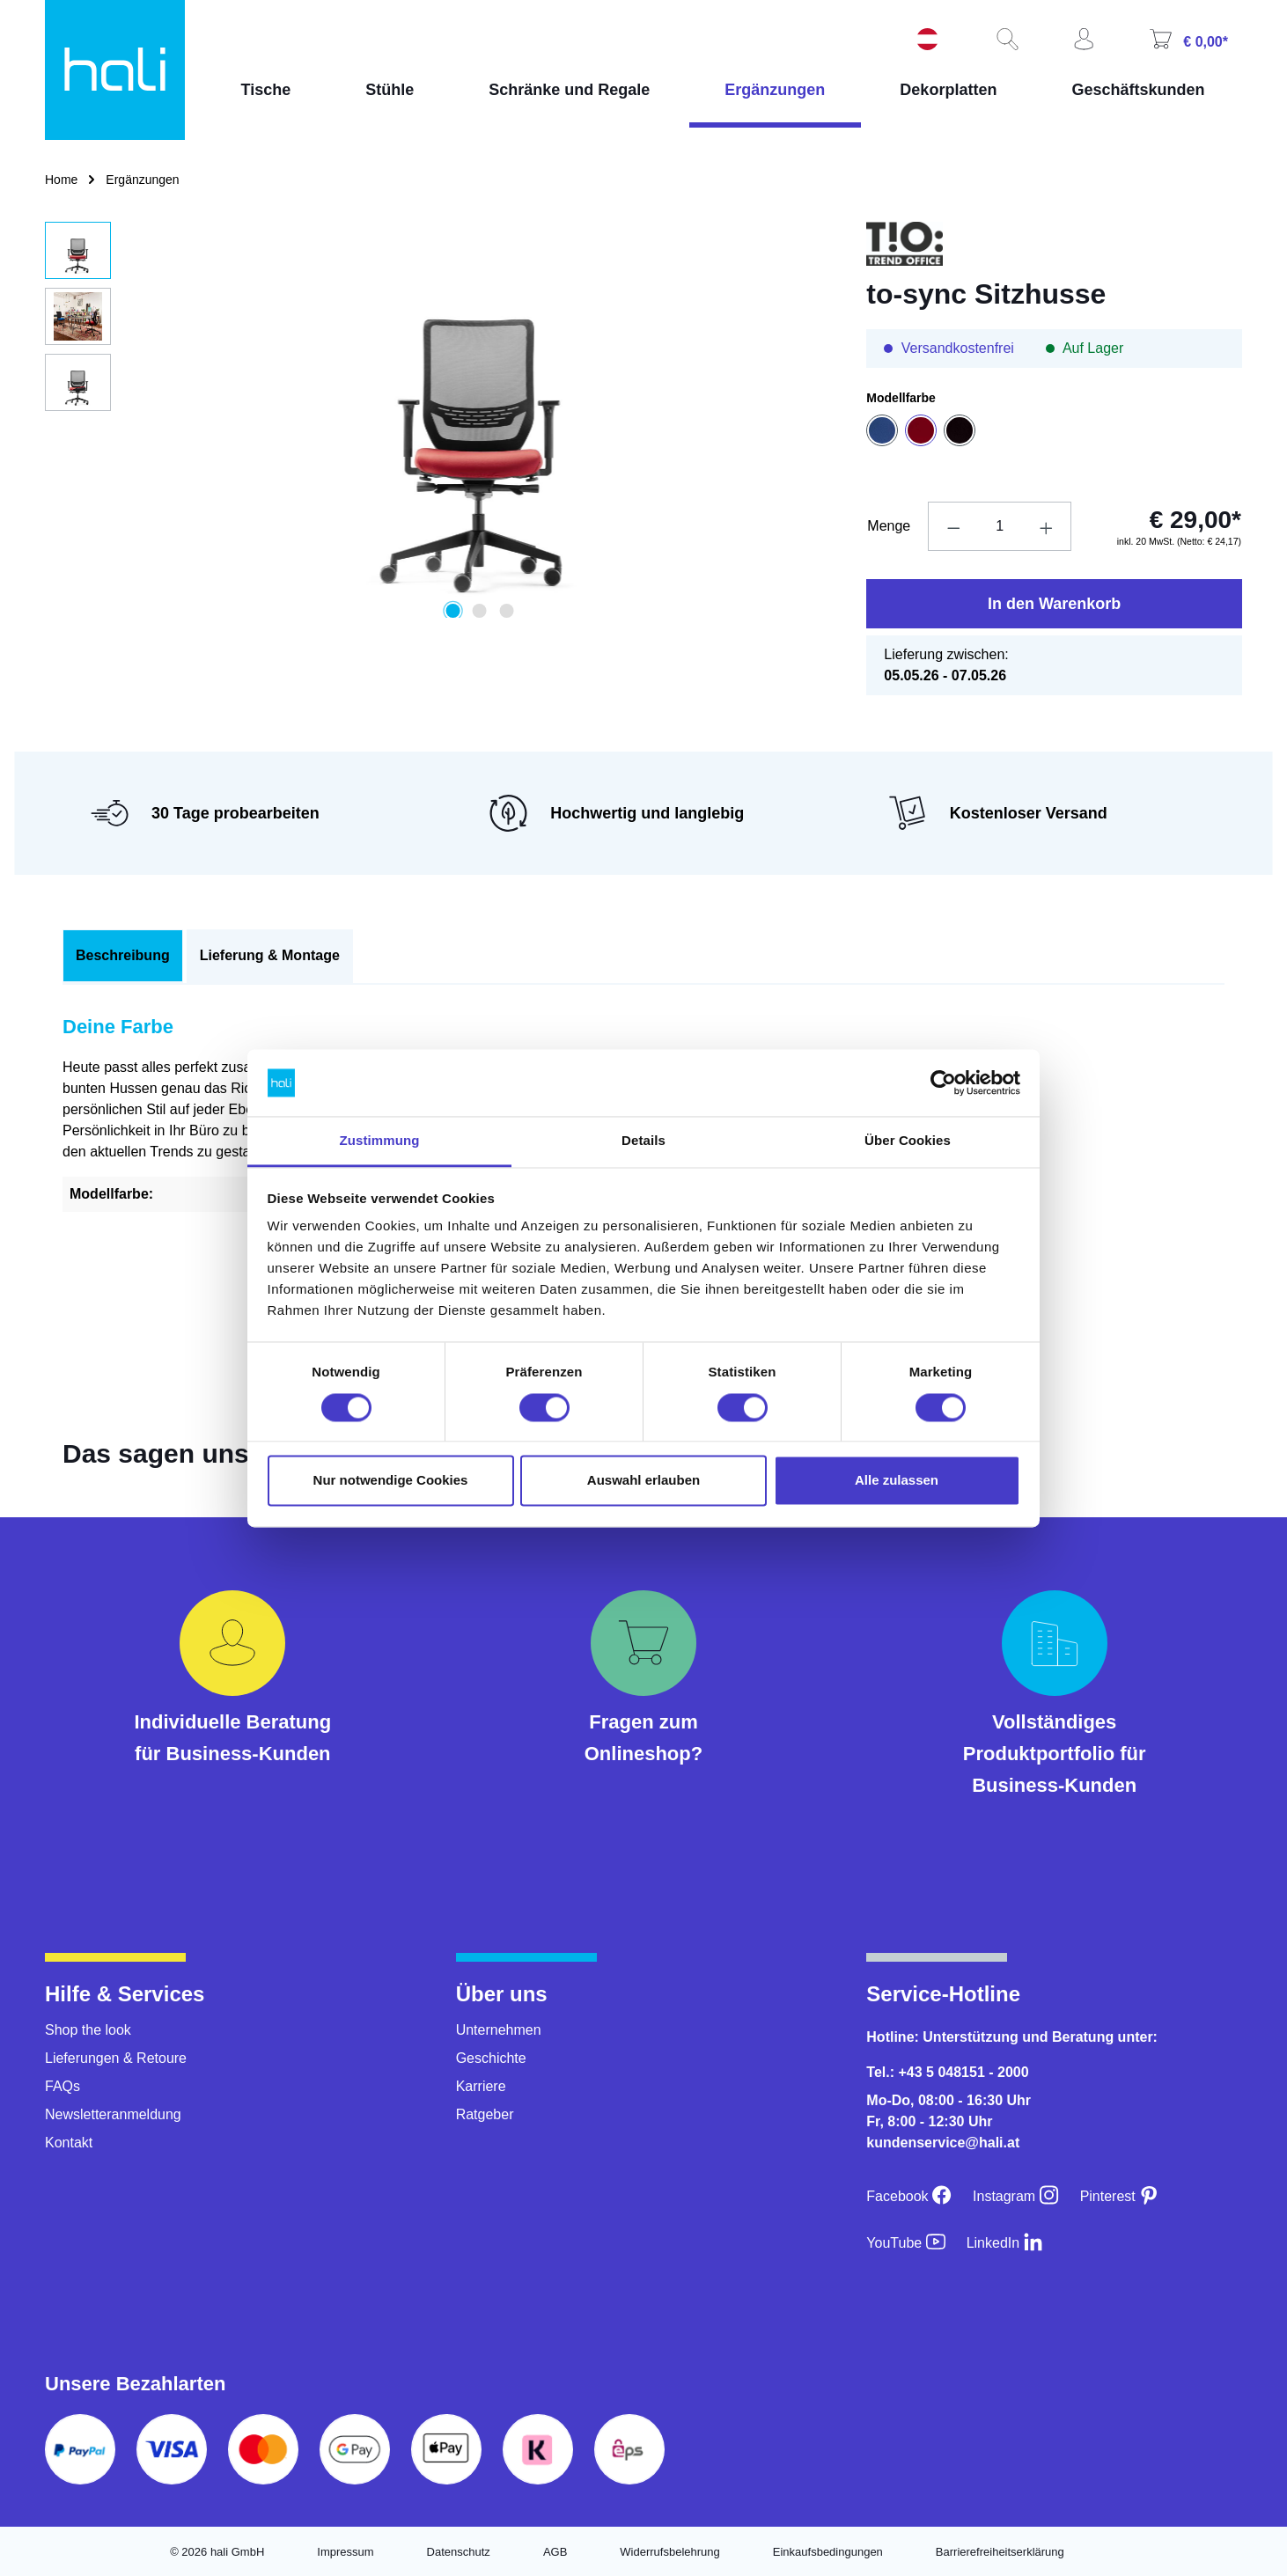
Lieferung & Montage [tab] (270, 955)
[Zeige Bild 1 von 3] (452, 611)
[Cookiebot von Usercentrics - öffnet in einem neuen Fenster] (943, 1082)
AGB (555, 2551)
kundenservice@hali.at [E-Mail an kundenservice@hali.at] (942, 2142)
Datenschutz (458, 2551)
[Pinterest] (1119, 2196)
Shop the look (88, 2029)
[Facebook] (909, 2196)
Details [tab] (643, 1141)
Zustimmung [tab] (380, 1141)
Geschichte (491, 2058)
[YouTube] (905, 2242)
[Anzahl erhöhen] (1046, 526)
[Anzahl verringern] (953, 526)
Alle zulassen (896, 1480)
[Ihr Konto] (1082, 40)
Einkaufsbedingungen (828, 2551)
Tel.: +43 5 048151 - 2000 (947, 2072)
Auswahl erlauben (643, 1480)
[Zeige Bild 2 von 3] (480, 611)
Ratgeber (485, 2114)
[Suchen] (1005, 40)
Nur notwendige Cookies (390, 1480)
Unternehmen (498, 2029)
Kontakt (68, 2142)
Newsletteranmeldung (113, 2114)
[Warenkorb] (1186, 41)
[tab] (122, 956)
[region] (438, 420)
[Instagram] (1016, 2196)
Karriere (481, 2086)
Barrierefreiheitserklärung (1000, 2551)
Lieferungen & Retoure (116, 2058)
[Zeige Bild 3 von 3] (506, 611)
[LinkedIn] (1005, 2242)
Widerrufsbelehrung (669, 2551)
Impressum (345, 2551)
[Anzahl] (1000, 526)
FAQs (62, 2086)
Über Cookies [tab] (907, 1141)
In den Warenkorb (1054, 604)
